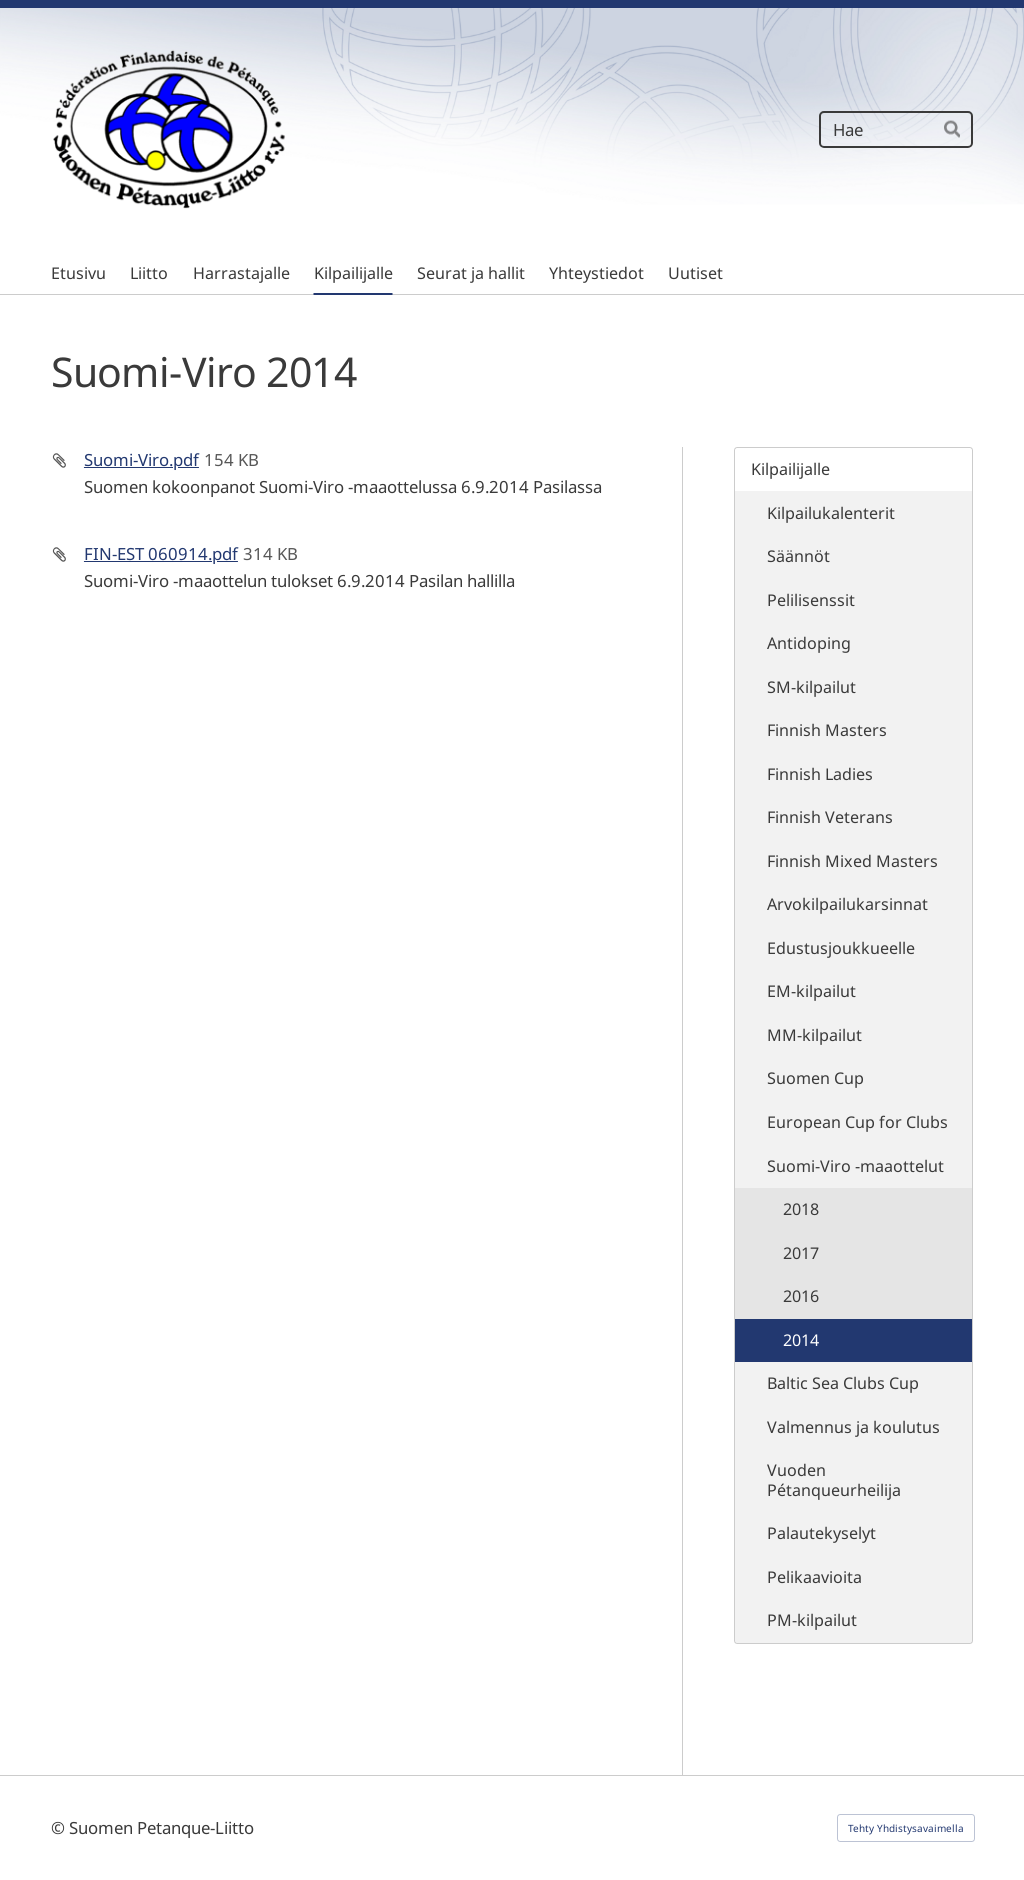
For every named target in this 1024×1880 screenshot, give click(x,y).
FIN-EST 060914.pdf (161, 553)
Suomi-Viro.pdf (141, 459)
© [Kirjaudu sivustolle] (60, 1827)
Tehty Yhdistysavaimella (906, 1828)
